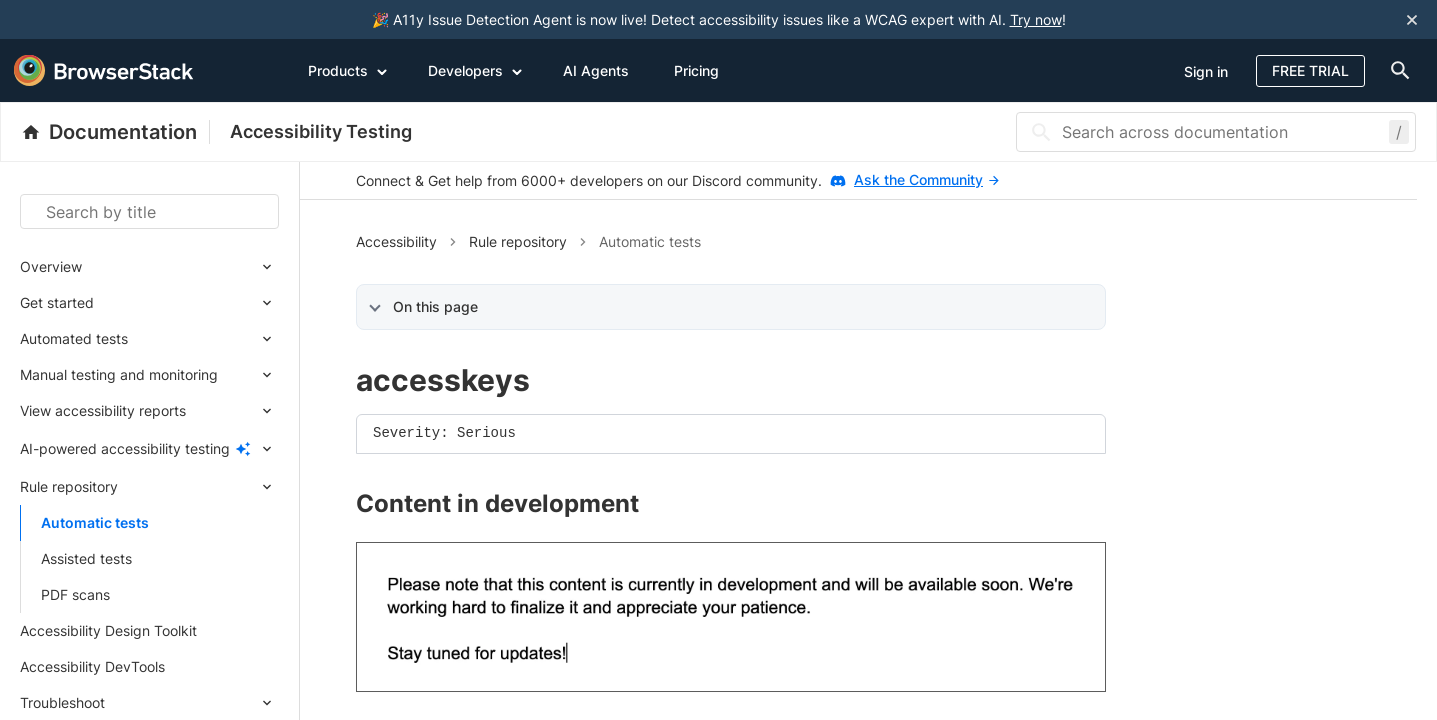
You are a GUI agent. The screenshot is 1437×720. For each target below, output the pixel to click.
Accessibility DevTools (92, 666)
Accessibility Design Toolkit (108, 630)
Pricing (696, 70)
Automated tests (74, 338)
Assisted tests (86, 558)
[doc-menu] (1396, 70)
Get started (57, 302)
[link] (731, 617)
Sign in (1206, 71)
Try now (1036, 19)
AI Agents (596, 70)
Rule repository (69, 486)
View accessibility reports (103, 410)
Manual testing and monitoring (119, 374)
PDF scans (75, 594)
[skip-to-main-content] (82, 20)
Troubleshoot (62, 702)
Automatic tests (95, 522)
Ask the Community (926, 179)
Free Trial (1310, 70)
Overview (51, 266)
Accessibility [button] (396, 241)
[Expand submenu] (180, 267)
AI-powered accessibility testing (125, 448)
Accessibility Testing (321, 131)
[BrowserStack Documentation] (115, 132)
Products (348, 70)
